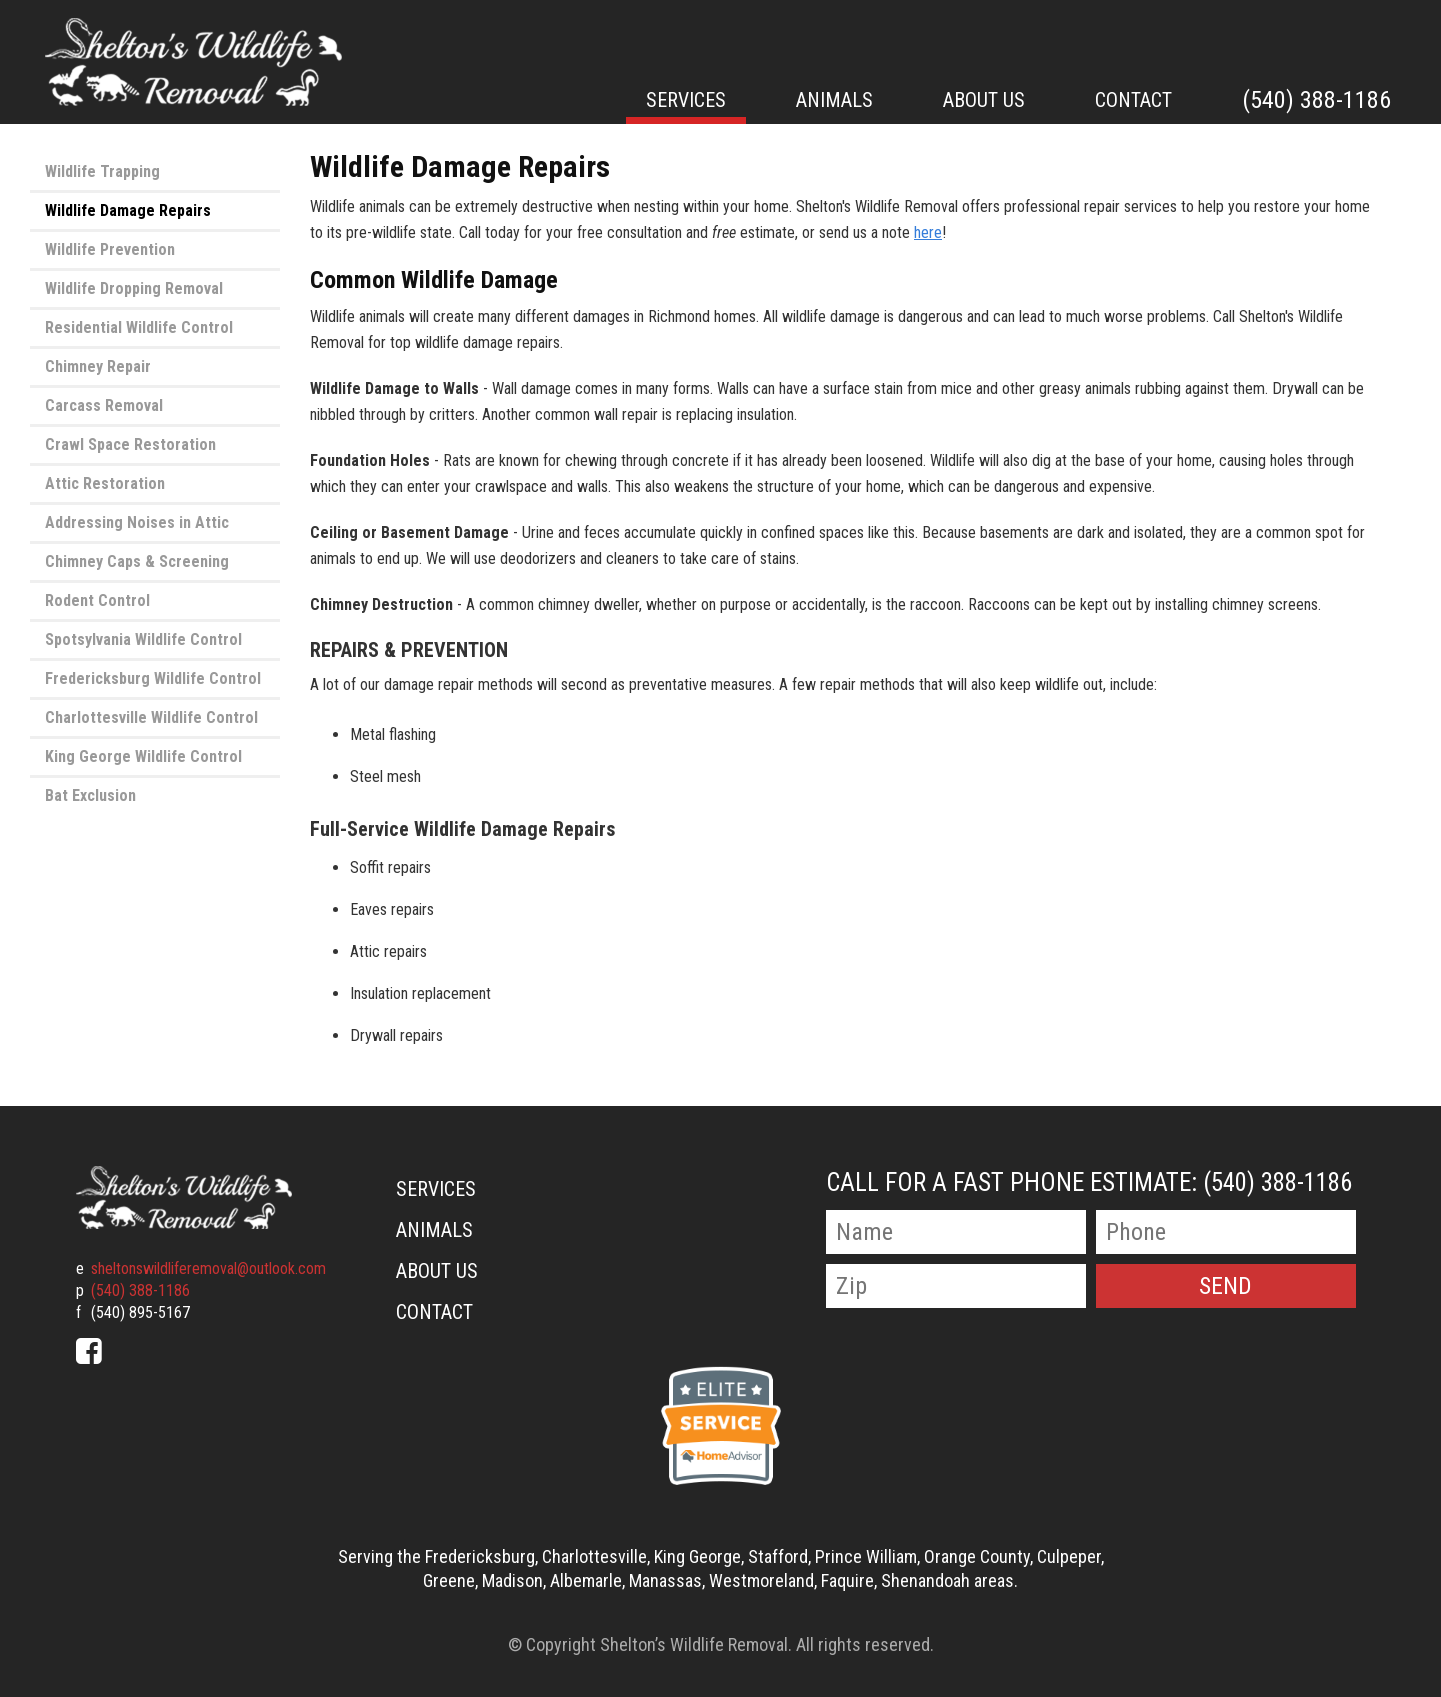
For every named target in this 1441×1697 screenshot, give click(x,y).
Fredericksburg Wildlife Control (153, 678)
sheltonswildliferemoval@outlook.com (208, 1268)
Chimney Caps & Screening (137, 561)
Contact (1133, 100)
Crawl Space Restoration (130, 444)
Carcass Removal (104, 405)
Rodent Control (97, 600)
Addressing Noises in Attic (137, 522)
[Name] (956, 1232)
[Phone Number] (1226, 1232)
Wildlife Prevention (110, 249)
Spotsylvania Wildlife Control (143, 639)
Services (686, 100)
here (928, 232)
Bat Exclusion (90, 795)
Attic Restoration (105, 483)
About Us (984, 100)
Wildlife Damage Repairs (128, 210)
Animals (834, 100)
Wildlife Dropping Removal (134, 288)
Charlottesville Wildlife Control (151, 717)
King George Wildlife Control (143, 756)
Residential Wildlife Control (139, 327)
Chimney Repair (98, 366)
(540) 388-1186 (1316, 100)
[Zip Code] (956, 1286)
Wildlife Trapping (102, 171)
